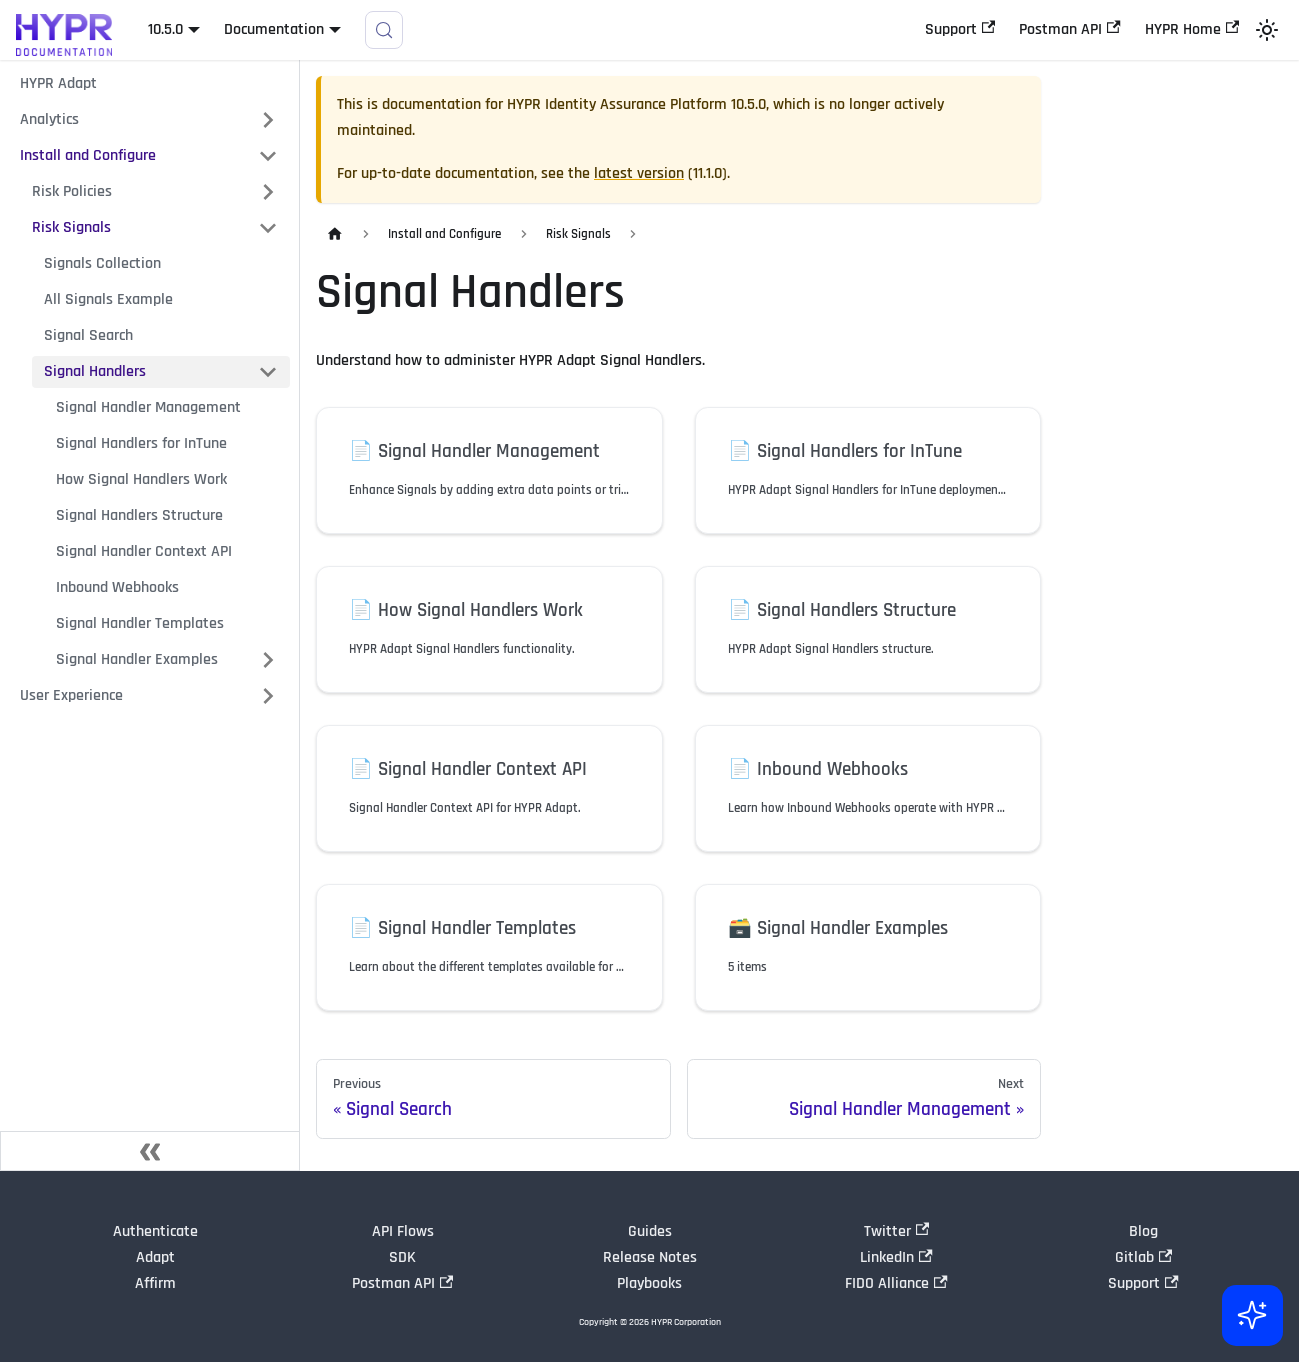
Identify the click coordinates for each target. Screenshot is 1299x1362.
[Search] (384, 30)
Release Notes (650, 1257)
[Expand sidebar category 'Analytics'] (268, 120)
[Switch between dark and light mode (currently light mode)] (1267, 30)
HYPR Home (1192, 29)
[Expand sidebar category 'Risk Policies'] (268, 192)
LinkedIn (896, 1257)
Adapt (155, 1257)
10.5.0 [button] (165, 29)
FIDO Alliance (896, 1283)
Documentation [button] (274, 29)
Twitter (896, 1231)
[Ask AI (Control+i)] (1251, 1314)
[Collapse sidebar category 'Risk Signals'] (268, 228)
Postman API (1069, 29)
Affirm (155, 1283)
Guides (650, 1231)
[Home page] (335, 234)
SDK (402, 1257)
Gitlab (1143, 1257)
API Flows (403, 1231)
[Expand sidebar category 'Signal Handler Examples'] (268, 660)
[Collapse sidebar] (150, 1151)
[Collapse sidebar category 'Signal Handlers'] (268, 372)
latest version (639, 173)
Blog (1143, 1231)
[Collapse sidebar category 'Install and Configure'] (268, 156)
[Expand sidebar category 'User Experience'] (268, 696)
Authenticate (155, 1231)
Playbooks (649, 1283)
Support (960, 29)
